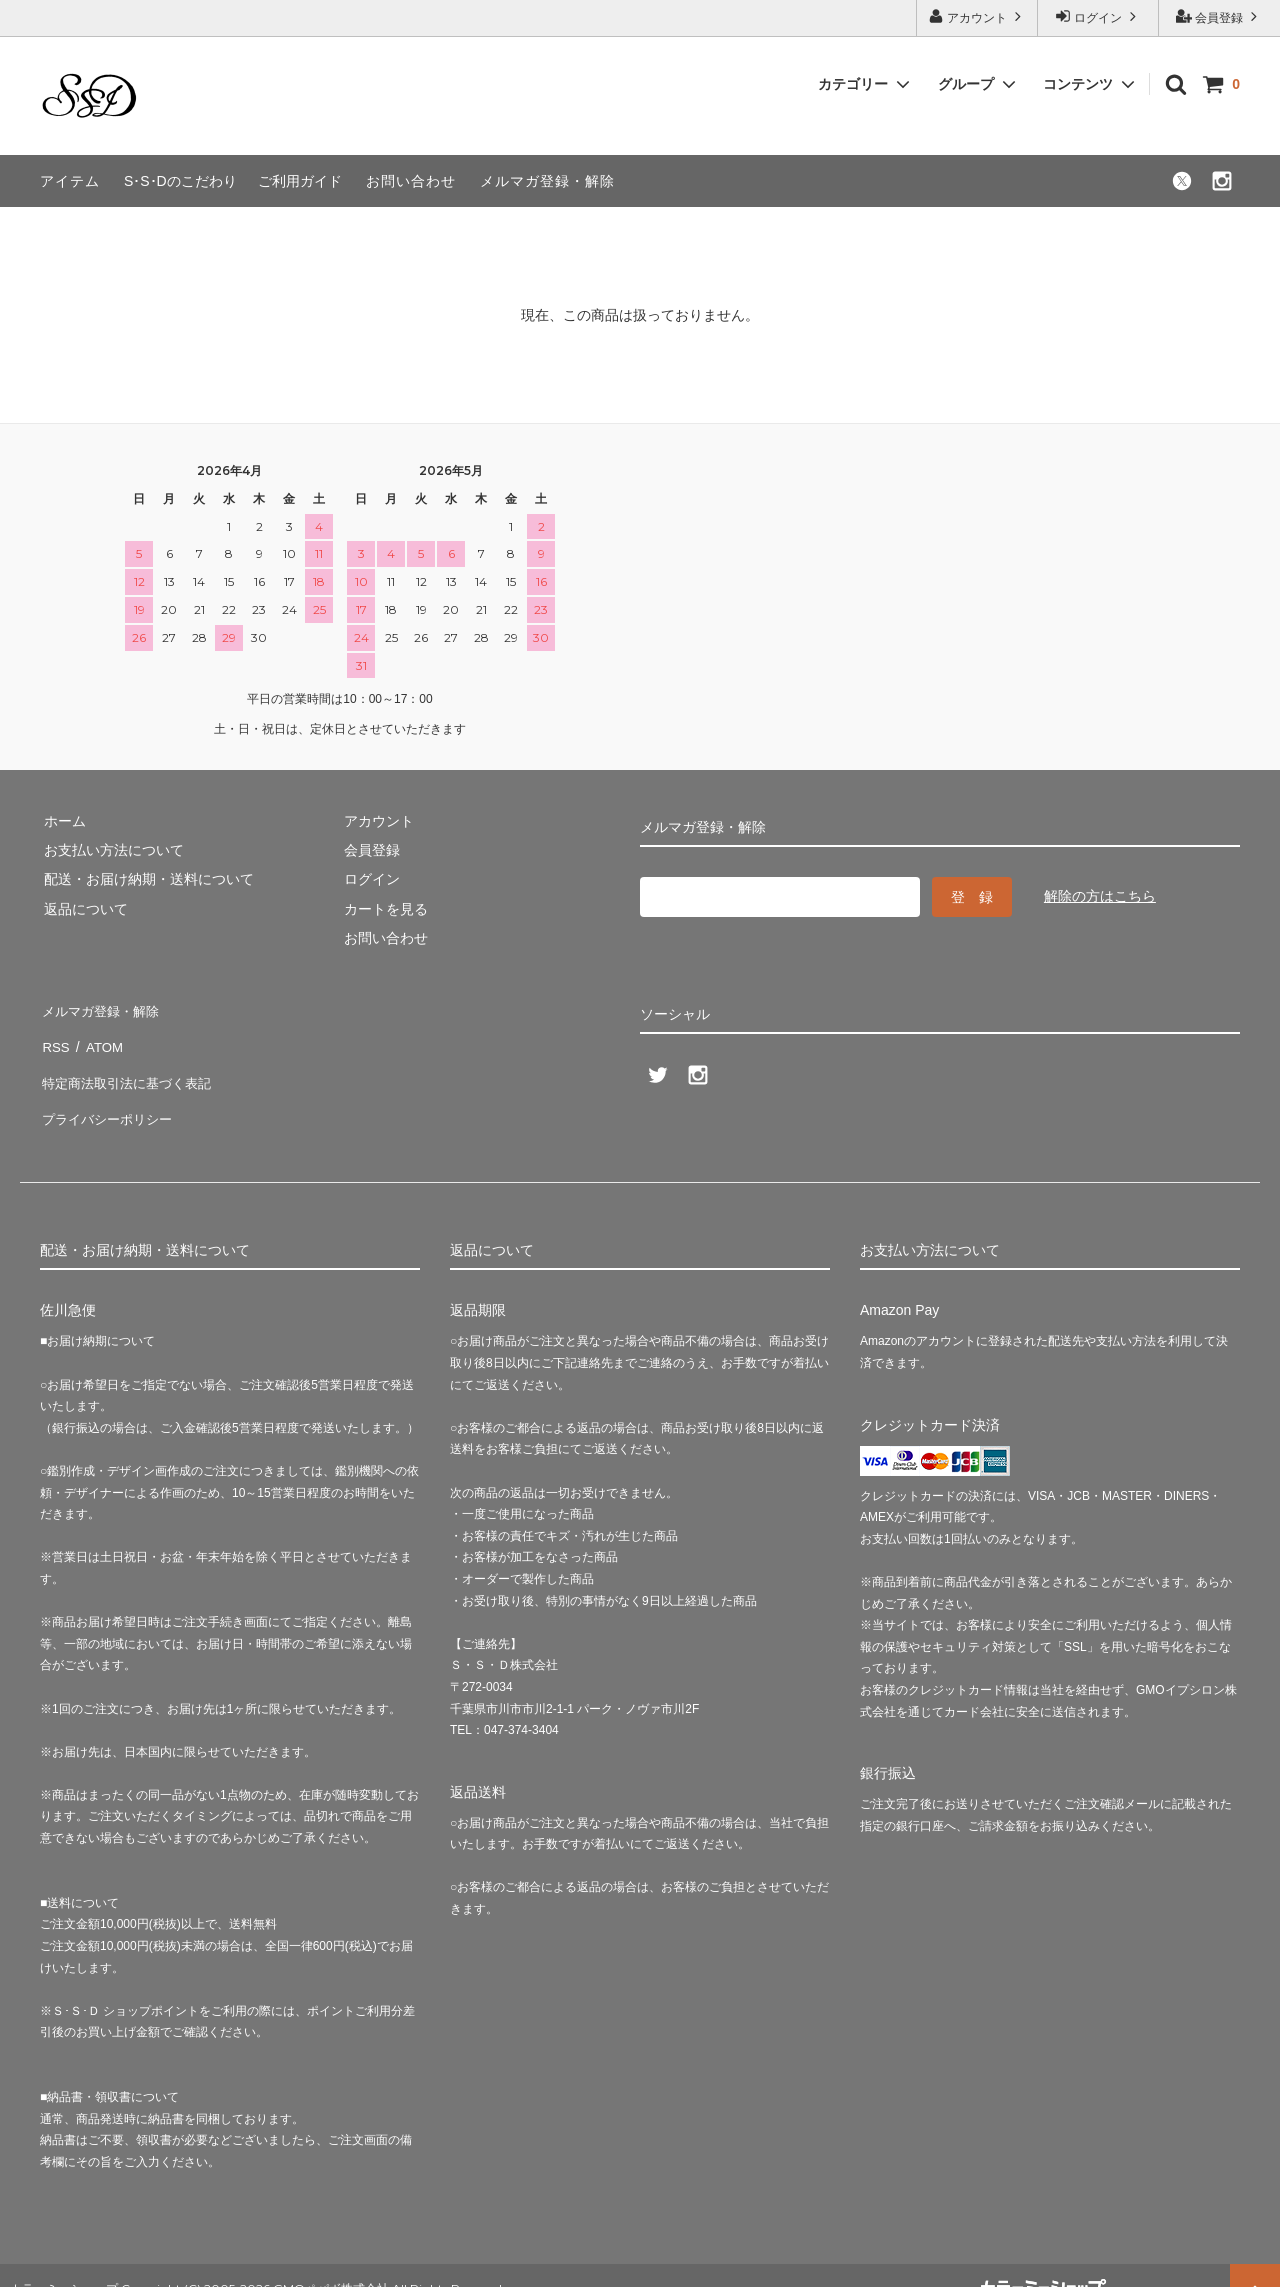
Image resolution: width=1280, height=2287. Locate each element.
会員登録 (1219, 16)
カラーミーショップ (64, 2260)
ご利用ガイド (300, 181)
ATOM (99, 1037)
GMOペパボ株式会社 (331, 2260)
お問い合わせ (411, 181)
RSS (54, 1037)
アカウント (977, 16)
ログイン (1098, 16)
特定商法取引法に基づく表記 (131, 1066)
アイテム (70, 181)
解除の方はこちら (1100, 896)
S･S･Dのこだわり (180, 181)
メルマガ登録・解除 (547, 181)
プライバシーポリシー (110, 1096)
